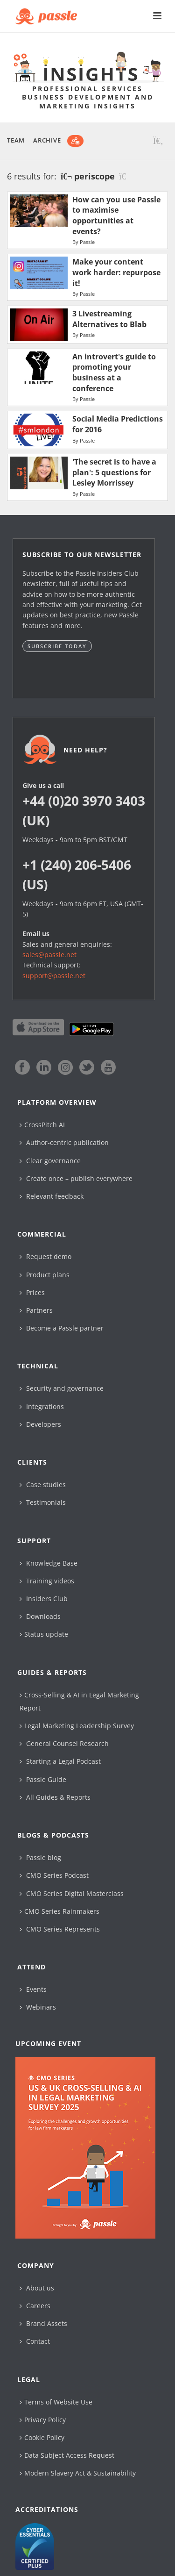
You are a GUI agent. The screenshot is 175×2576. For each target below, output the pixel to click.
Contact (35, 2341)
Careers (35, 2305)
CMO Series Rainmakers (59, 1911)
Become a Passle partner (62, 1328)
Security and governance (62, 1388)
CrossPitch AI (42, 1124)
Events (33, 1989)
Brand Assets (43, 2323)
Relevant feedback (52, 1196)
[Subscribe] (75, 141)
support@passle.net (53, 975)
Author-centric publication (64, 1142)
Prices (32, 1292)
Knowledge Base (48, 1563)
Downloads (40, 1616)
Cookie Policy (42, 2437)
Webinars (38, 2007)
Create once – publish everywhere (76, 1178)
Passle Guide (43, 1779)
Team (16, 140)
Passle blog (40, 1857)
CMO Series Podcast (54, 1875)
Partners (36, 1310)
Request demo (45, 1256)
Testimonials (43, 1502)
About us (37, 2287)
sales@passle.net (49, 954)
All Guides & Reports (55, 1797)
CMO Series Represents (60, 1929)
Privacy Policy (43, 2419)
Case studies (43, 1484)
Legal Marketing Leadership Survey (77, 1725)
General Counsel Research (64, 1743)
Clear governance (50, 1160)
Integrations (42, 1406)
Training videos (47, 1580)
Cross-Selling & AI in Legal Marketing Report (79, 1701)
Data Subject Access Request (67, 2455)
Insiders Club (44, 1598)
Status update (44, 1634)
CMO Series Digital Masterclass (72, 1893)
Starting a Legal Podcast (60, 1761)
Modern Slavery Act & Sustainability (78, 2473)
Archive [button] (47, 140)
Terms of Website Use (56, 2401)
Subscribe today (57, 646)
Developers (40, 1424)
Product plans (45, 1274)
